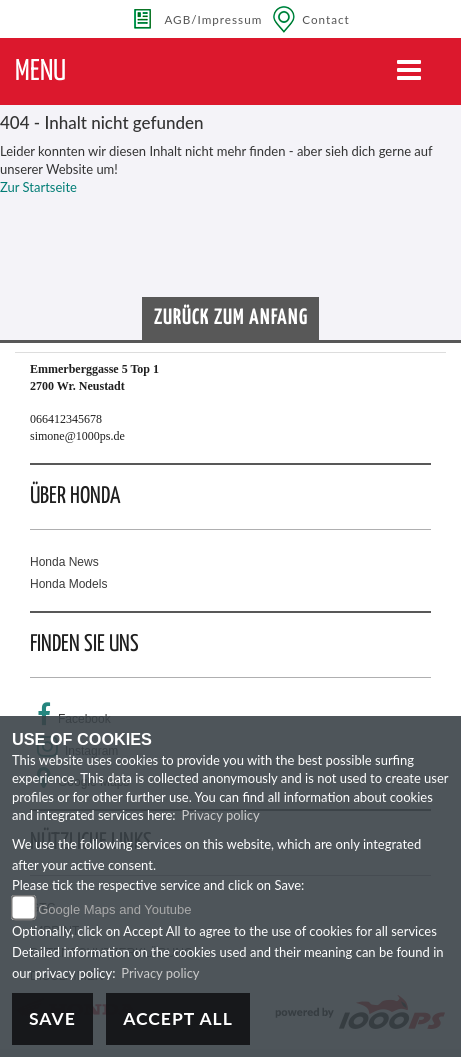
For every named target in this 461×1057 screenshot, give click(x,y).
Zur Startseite (38, 187)
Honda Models (68, 584)
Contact (326, 19)
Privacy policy (220, 815)
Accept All (178, 1018)
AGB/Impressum (213, 19)
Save (52, 1018)
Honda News (64, 562)
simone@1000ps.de (77, 436)
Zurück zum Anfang (231, 318)
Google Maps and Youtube (114, 909)
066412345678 (66, 419)
